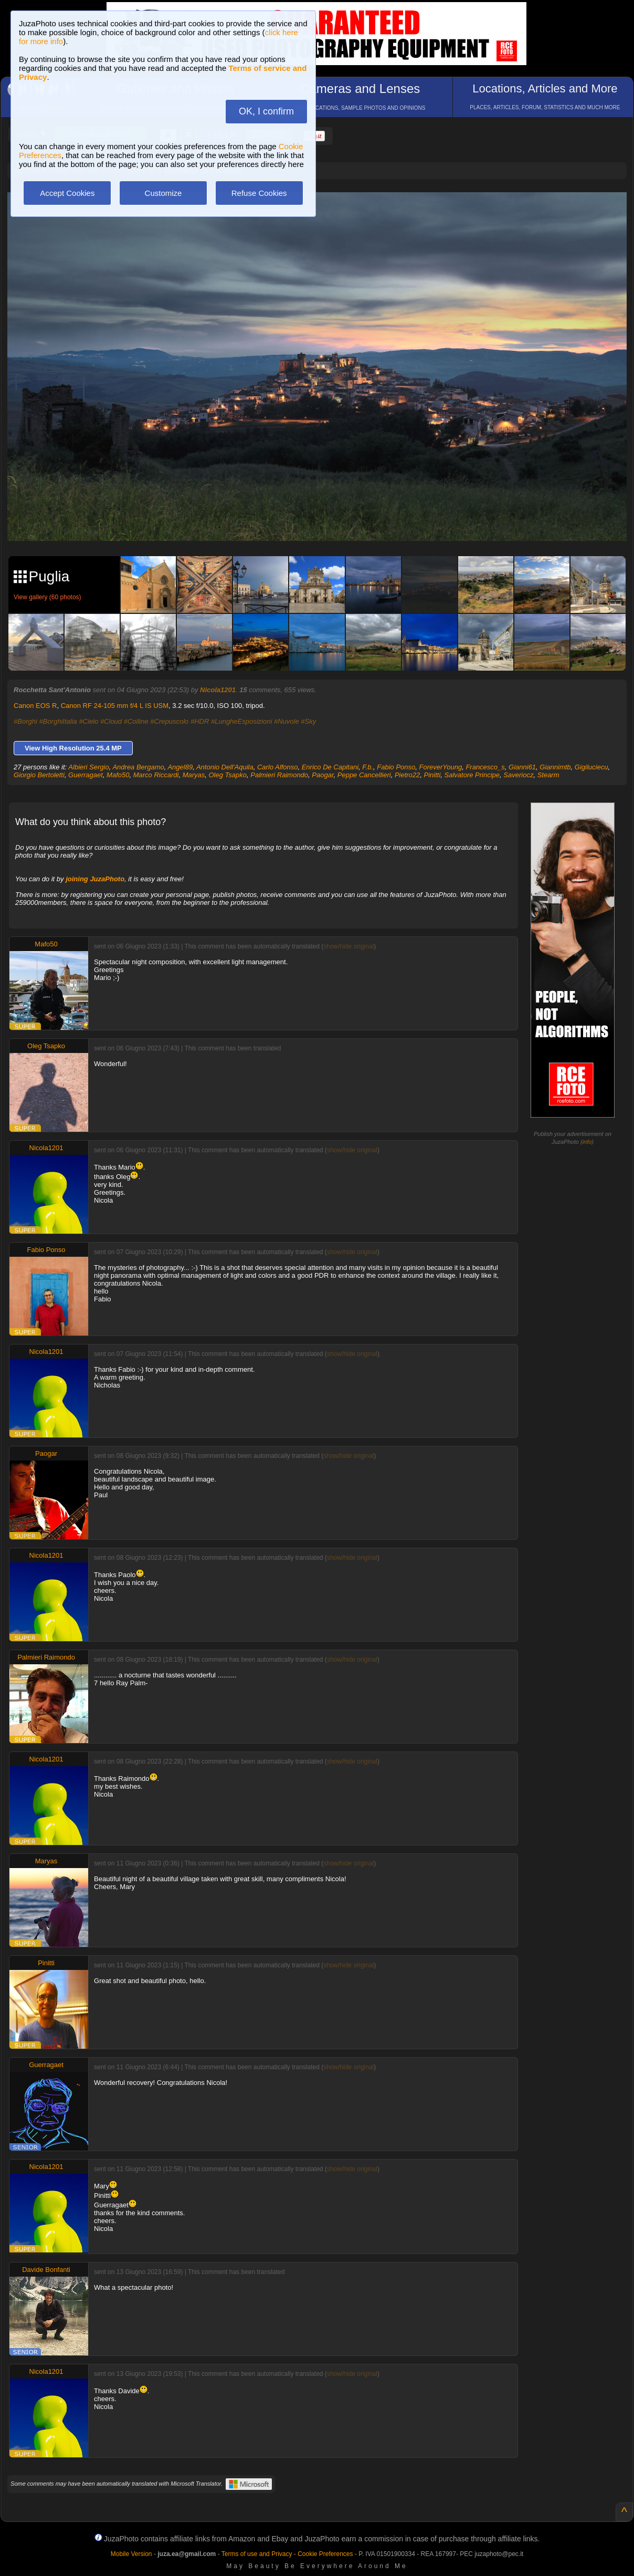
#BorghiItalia (58, 721)
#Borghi (25, 721)
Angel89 (180, 767)
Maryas (194, 775)
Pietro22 (407, 775)
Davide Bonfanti (46, 2269)
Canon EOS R (35, 706)
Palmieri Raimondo (279, 775)
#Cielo (88, 721)
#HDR (200, 721)
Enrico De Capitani (330, 767)
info (587, 1142)
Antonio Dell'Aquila (224, 767)
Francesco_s (485, 767)
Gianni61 (522, 767)
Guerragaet (85, 775)
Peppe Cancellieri (364, 775)
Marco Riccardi (156, 775)
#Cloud (111, 721)
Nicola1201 (218, 690)
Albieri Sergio (88, 767)
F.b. (367, 767)
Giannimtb (555, 767)
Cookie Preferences (325, 2554)
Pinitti (432, 775)
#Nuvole (286, 721)
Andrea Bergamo (138, 767)
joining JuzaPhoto (95, 879)
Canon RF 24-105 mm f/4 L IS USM (114, 706)
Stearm (548, 775)
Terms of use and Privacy (256, 2554)
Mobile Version (131, 2554)
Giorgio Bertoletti (39, 775)
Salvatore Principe (472, 775)
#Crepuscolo (169, 721)
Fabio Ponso (396, 767)
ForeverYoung (440, 767)
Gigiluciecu (591, 767)
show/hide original (348, 946)
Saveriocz (518, 775)
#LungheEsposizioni (241, 721)
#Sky (308, 721)
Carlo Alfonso (277, 767)
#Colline (136, 721)
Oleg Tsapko (228, 775)
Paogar (322, 775)
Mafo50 (118, 775)
